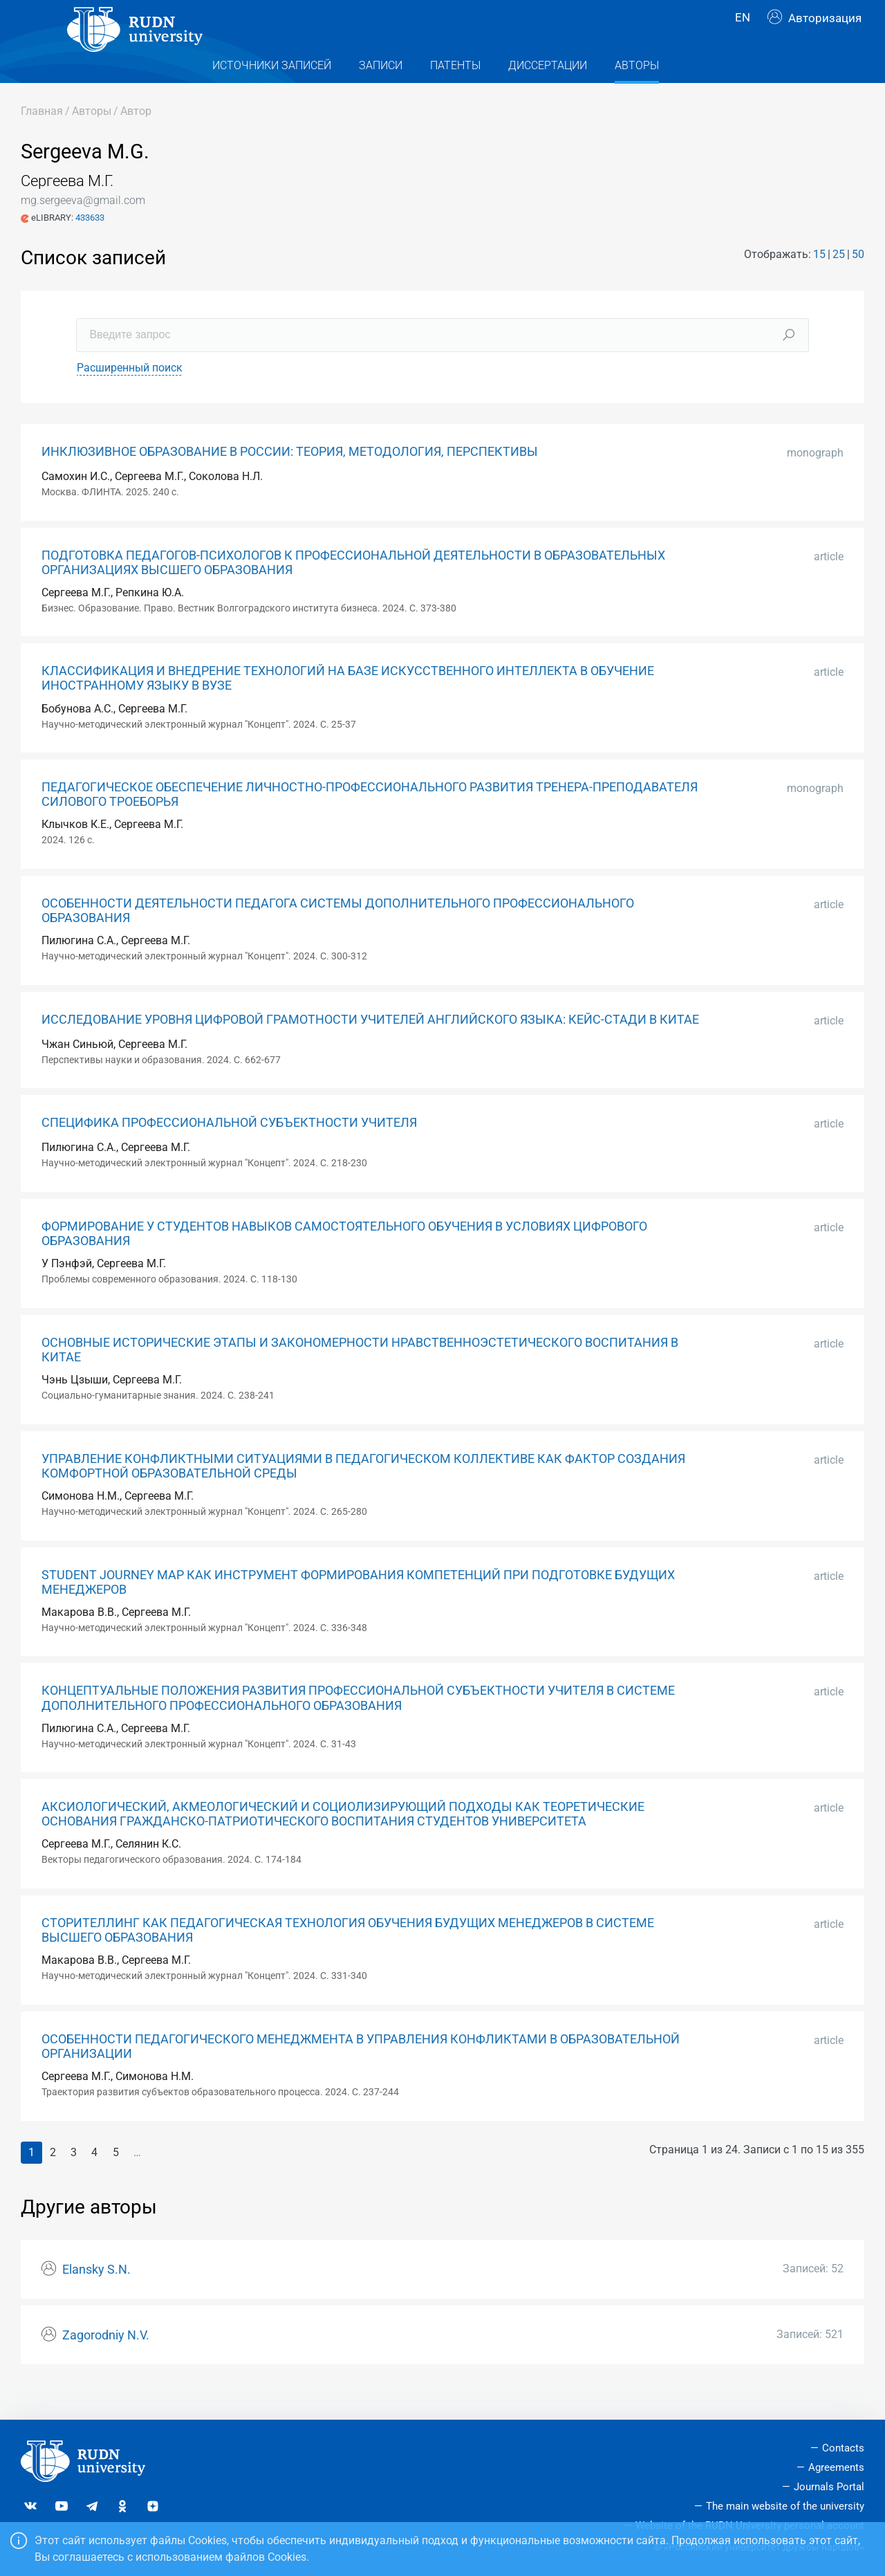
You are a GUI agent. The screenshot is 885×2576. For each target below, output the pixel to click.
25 (838, 281)
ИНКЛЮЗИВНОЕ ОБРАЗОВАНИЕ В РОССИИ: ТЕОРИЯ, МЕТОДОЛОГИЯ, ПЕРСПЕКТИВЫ (289, 479)
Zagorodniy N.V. (105, 2363)
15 (819, 281)
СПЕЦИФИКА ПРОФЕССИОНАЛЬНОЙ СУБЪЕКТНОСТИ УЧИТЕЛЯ (229, 1150)
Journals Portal (829, 2487)
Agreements (836, 2467)
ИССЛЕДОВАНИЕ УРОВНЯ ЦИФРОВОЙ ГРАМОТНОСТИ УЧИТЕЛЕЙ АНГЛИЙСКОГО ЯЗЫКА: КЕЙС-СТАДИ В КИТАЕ (370, 1047)
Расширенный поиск (130, 395)
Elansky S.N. (96, 2297)
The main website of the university (785, 2506)
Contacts (843, 2448)
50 (858, 281)
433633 (89, 245)
